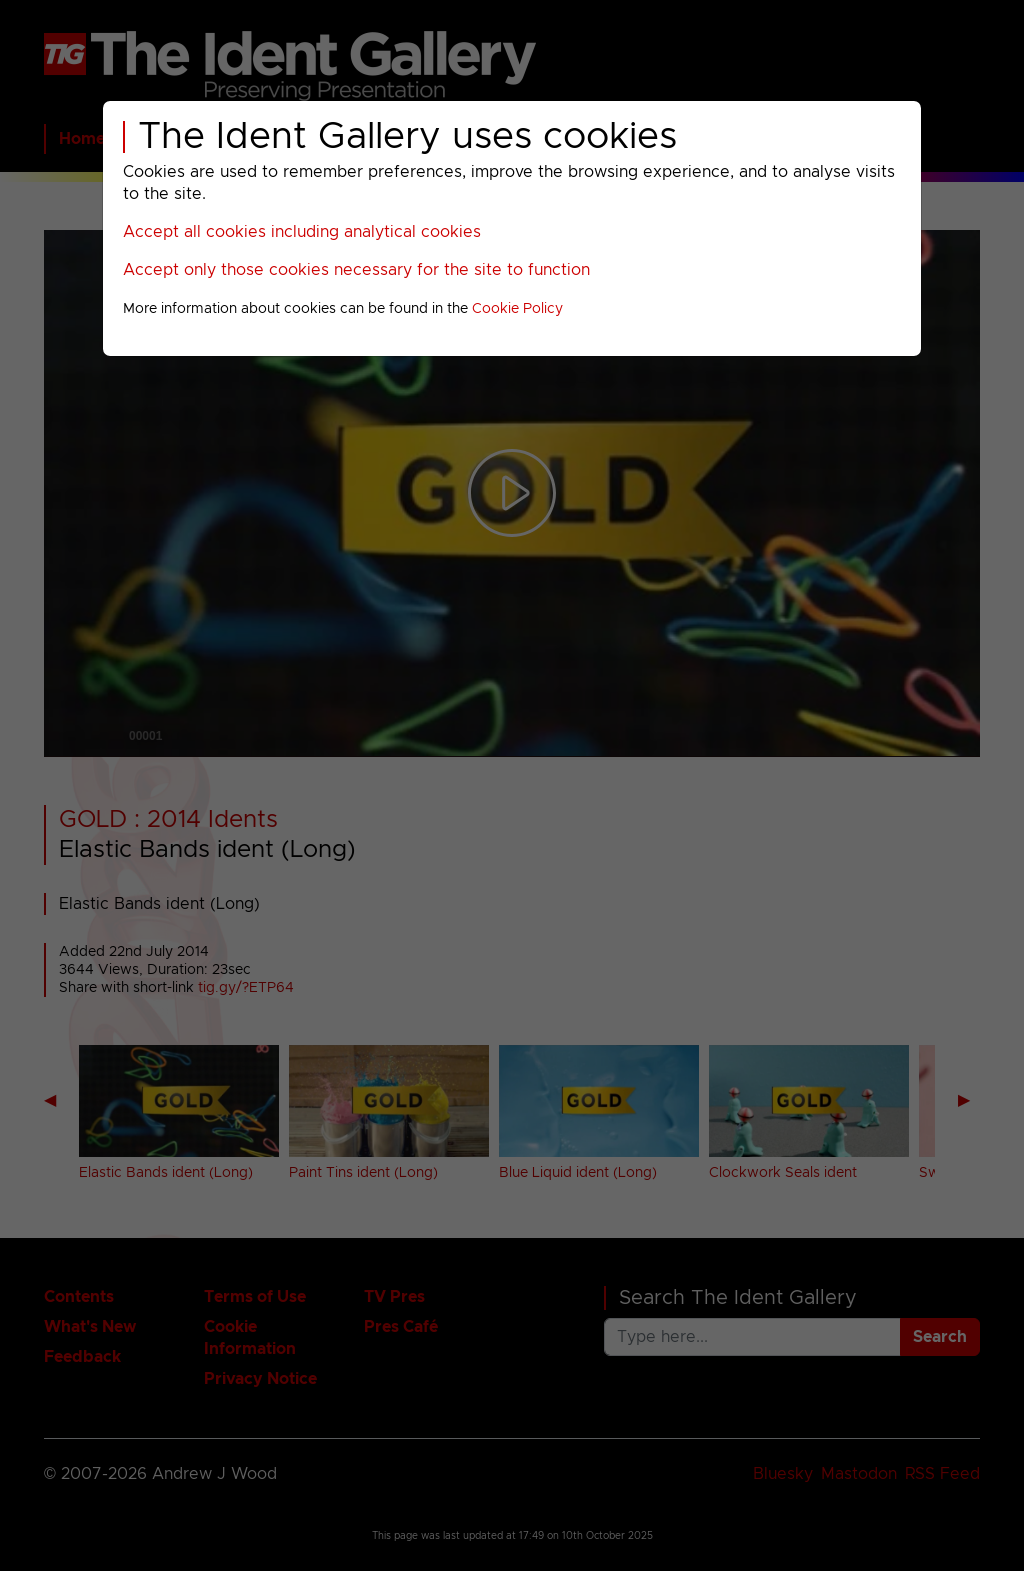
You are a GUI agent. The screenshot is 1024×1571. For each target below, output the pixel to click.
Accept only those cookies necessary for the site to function (356, 270)
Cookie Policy (517, 309)
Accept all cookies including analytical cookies (302, 232)
